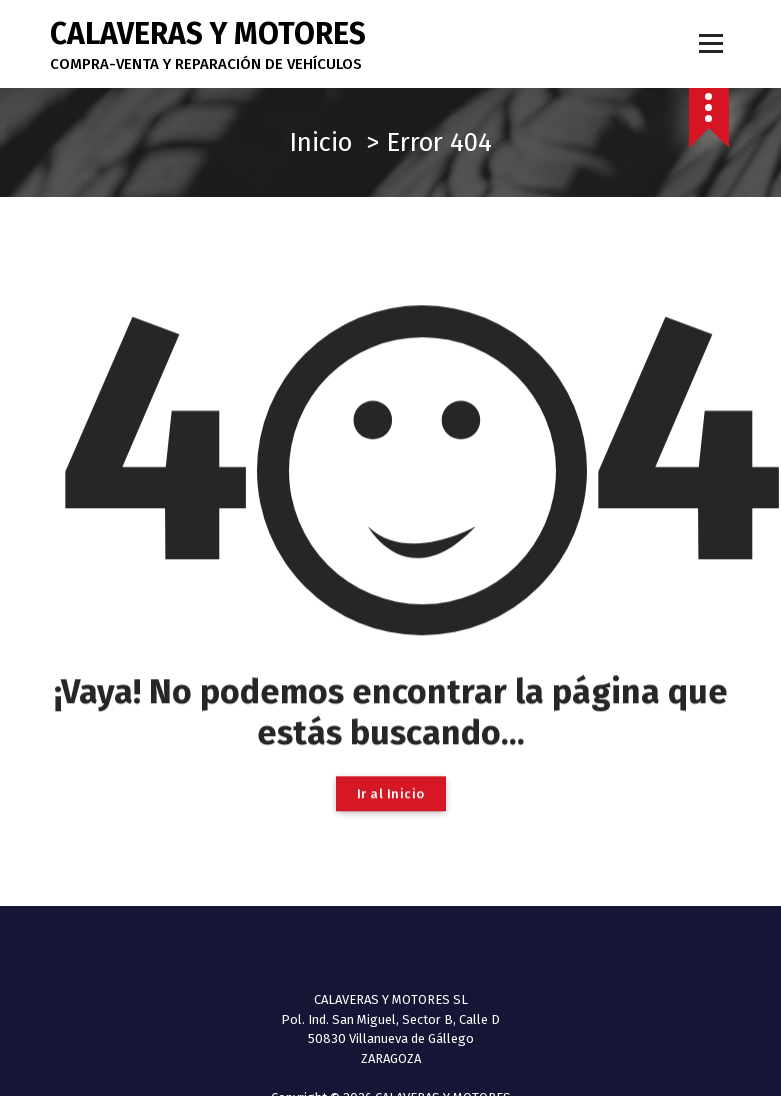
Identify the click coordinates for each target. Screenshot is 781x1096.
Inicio (320, 142)
